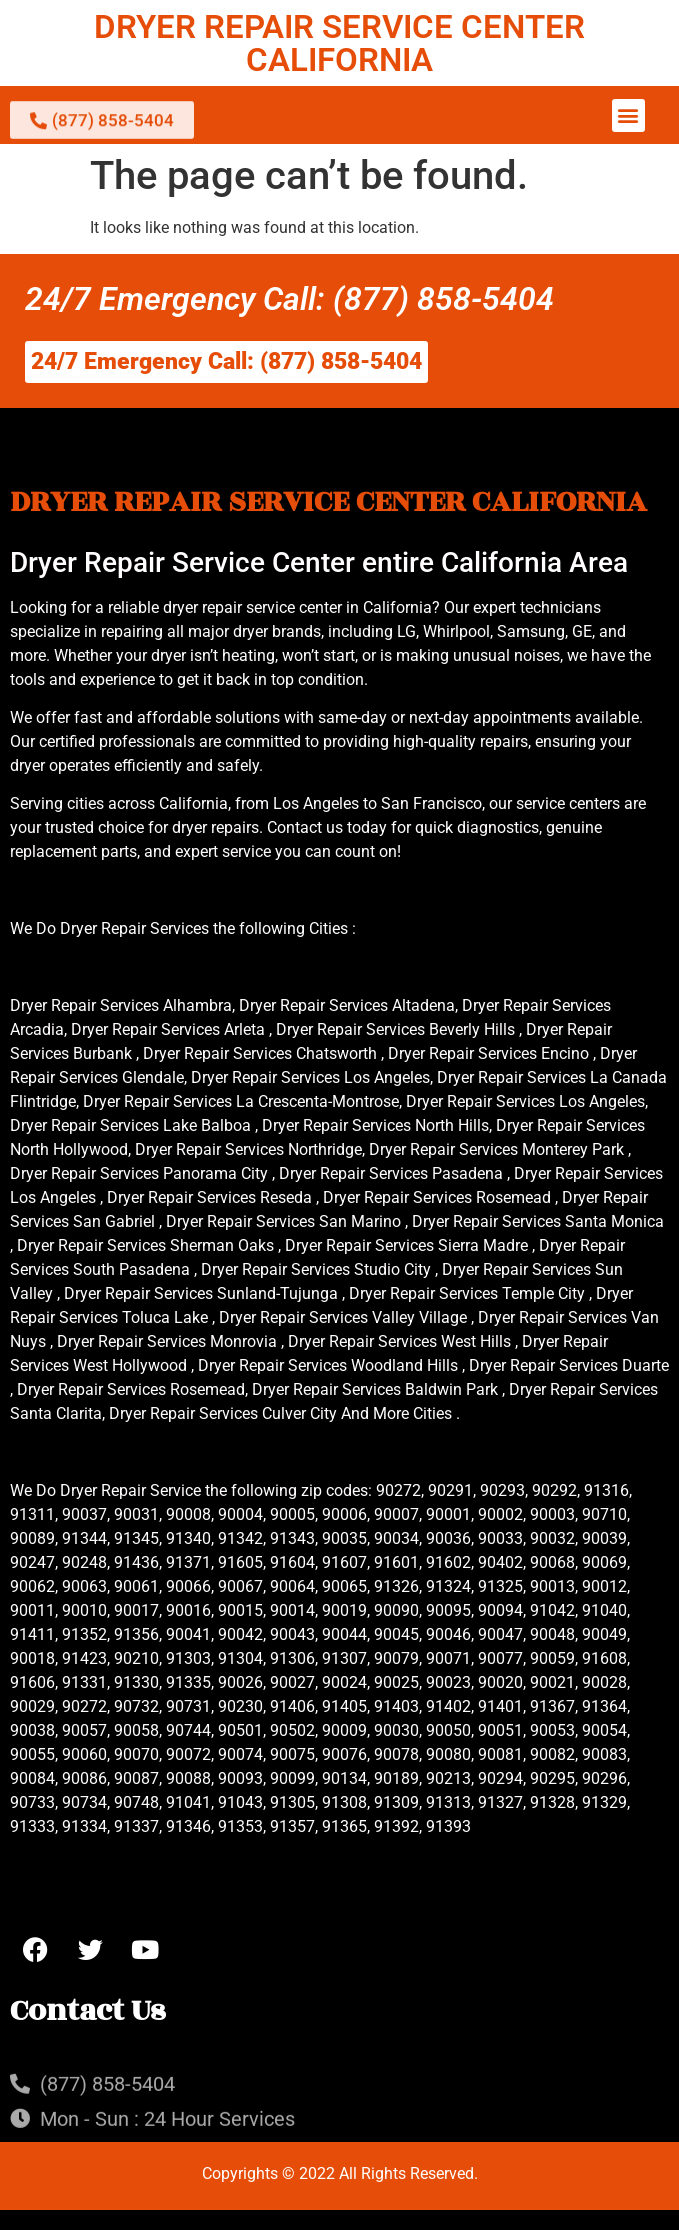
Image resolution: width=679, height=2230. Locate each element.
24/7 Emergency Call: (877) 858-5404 (289, 299)
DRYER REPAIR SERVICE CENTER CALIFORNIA (339, 43)
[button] (628, 115)
